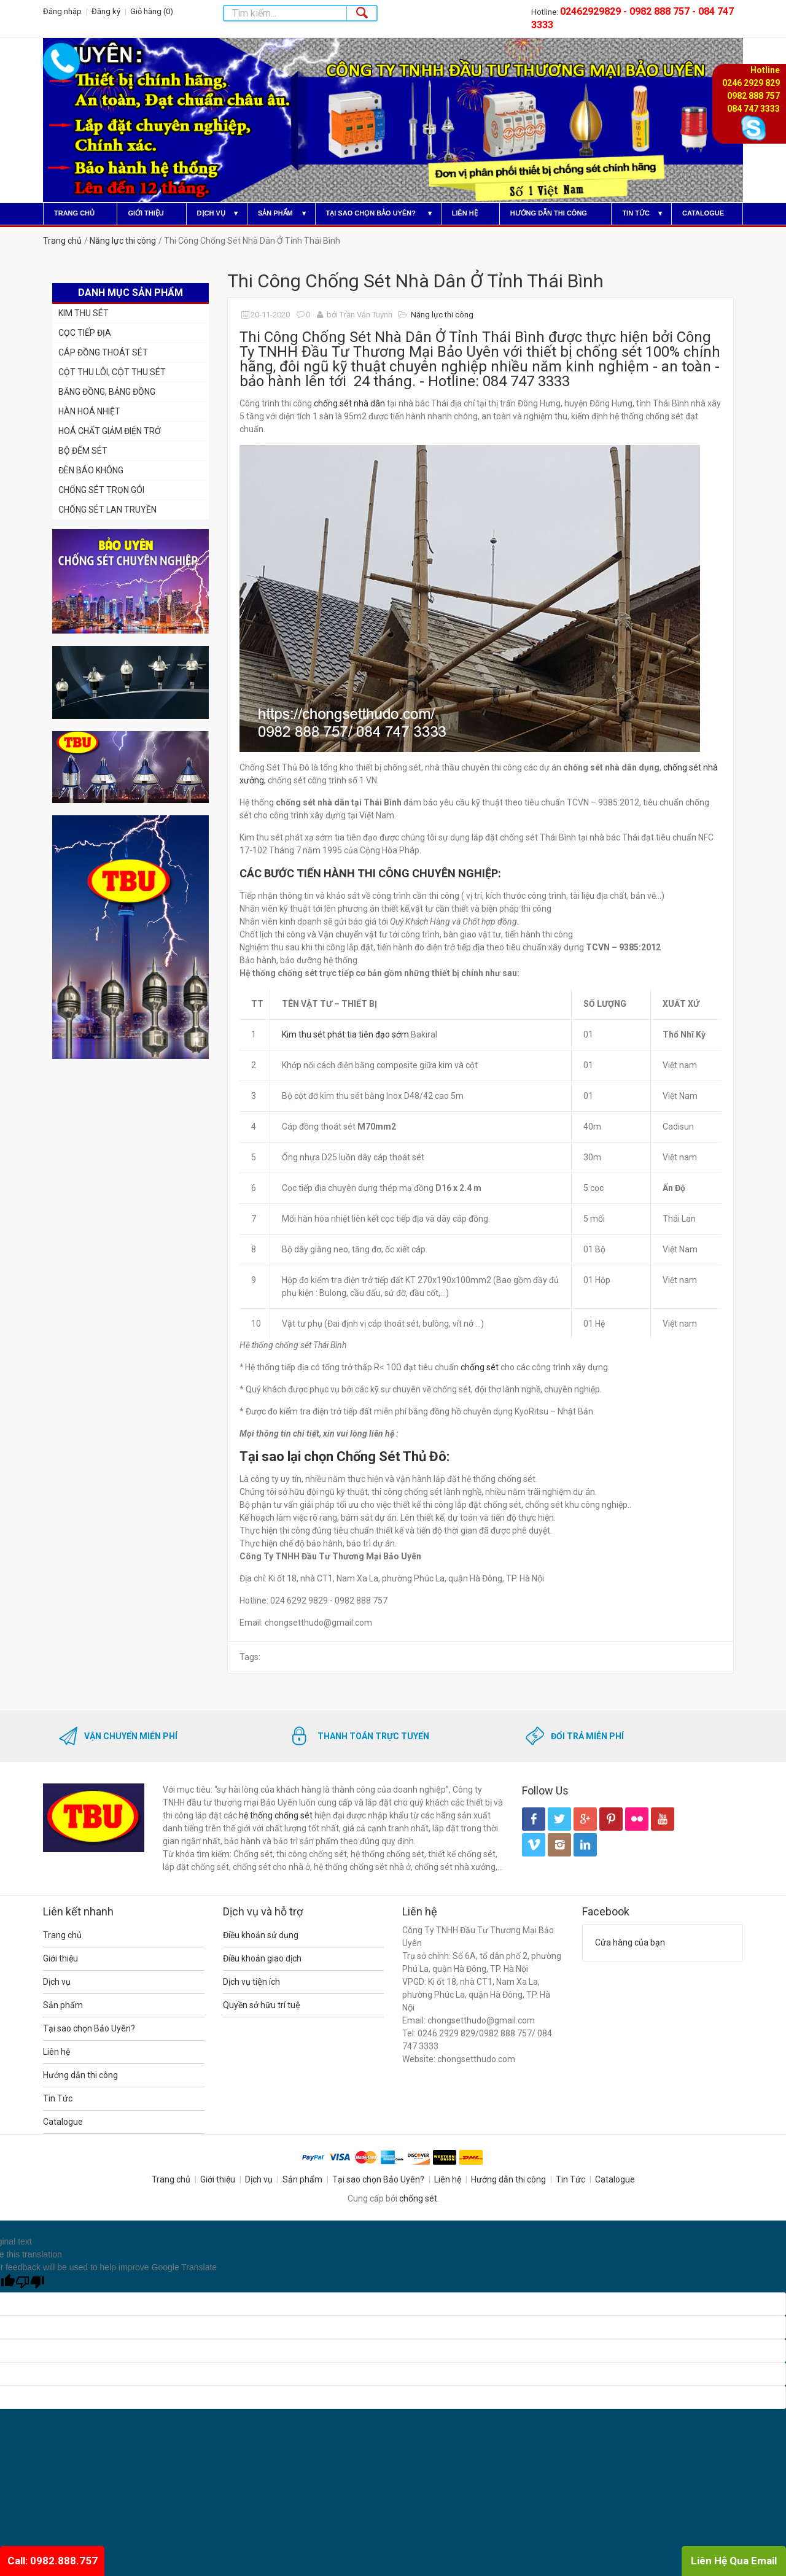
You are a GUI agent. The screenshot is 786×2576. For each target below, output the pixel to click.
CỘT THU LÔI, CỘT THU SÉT (112, 372)
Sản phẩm (275, 213)
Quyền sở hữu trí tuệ (261, 2005)
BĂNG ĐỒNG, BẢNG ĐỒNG (106, 392)
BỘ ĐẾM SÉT (82, 451)
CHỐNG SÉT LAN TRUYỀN (107, 509)
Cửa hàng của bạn (630, 1942)
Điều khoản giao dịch (262, 1958)
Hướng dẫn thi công (548, 213)
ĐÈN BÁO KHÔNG (90, 470)
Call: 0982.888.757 (52, 2561)
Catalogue (703, 213)
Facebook (605, 1911)
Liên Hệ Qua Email (734, 2561)
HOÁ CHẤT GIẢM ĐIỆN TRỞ (109, 431)
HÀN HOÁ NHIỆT (89, 411)
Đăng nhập (62, 11)
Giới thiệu (145, 213)
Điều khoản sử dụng (260, 1935)
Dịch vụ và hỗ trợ (263, 1911)
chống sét (480, 1367)
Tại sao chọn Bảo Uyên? (371, 213)
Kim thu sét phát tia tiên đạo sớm (345, 1034)
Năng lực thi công (123, 241)
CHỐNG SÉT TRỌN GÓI (101, 490)
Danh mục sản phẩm (130, 292)
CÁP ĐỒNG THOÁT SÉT (103, 352)
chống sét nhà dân (349, 403)
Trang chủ (74, 213)
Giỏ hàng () (151, 11)
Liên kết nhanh (78, 1911)
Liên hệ (465, 213)
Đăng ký (105, 11)
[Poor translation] (30, 2283)
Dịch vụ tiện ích (251, 1982)
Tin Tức (635, 213)
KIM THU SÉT (83, 313)
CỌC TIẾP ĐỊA (84, 333)
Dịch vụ (211, 213)
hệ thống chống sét (276, 1815)
